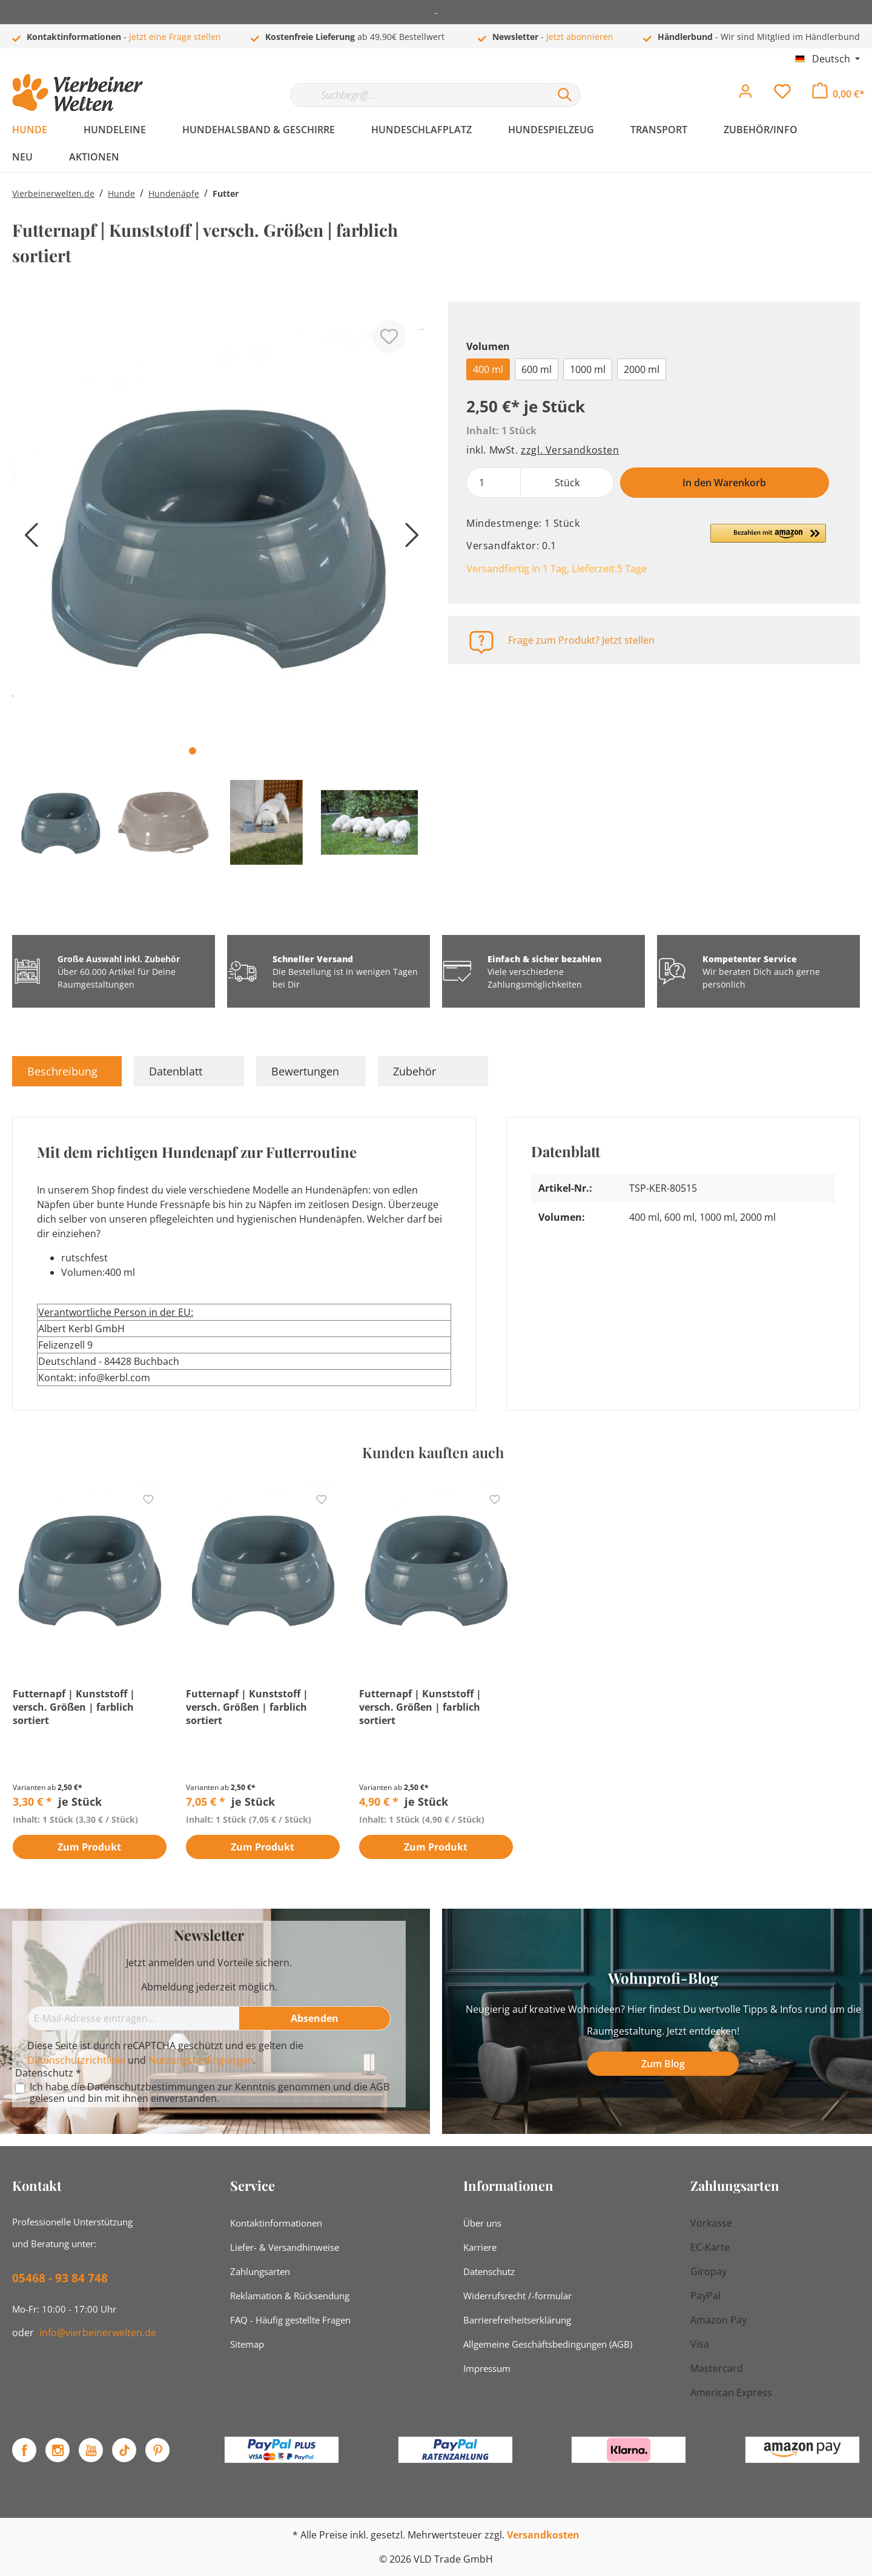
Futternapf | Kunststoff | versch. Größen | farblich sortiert (74, 1707)
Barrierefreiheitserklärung (517, 2320)
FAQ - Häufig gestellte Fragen (290, 2320)
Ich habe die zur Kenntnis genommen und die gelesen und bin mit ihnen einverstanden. (209, 2092)
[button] (768, 538)
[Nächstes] (409, 539)
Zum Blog (663, 2063)
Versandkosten (543, 2534)
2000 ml (641, 369)
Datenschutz (489, 2271)
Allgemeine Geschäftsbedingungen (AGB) (547, 2344)
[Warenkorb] (838, 94)
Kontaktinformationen (276, 2223)
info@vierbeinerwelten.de (97, 2332)
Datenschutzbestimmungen (151, 2086)
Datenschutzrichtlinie (76, 2060)
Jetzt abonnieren (579, 36)
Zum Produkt (89, 1847)
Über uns (482, 2223)
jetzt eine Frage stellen (175, 36)
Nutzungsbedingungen (200, 2060)
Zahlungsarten (260, 2271)
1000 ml (588, 369)
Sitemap (247, 2344)
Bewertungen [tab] (305, 1071)
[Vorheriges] (27, 539)
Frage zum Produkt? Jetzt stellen (581, 640)
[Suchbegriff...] (419, 95)
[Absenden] (315, 2018)
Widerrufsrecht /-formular (517, 2296)
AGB (379, 2086)
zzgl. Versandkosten (570, 450)
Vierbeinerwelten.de (53, 193)
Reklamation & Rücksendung (289, 2296)
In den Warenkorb (724, 482)
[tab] (67, 1071)
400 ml (488, 369)
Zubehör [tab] (414, 1071)
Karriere (480, 2247)
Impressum (486, 2368)
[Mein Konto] (745, 94)
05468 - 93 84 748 (60, 2278)
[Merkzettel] (782, 94)
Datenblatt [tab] (175, 1071)
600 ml (536, 369)
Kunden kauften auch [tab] (433, 1452)
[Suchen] (565, 95)
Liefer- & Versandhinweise (284, 2247)
